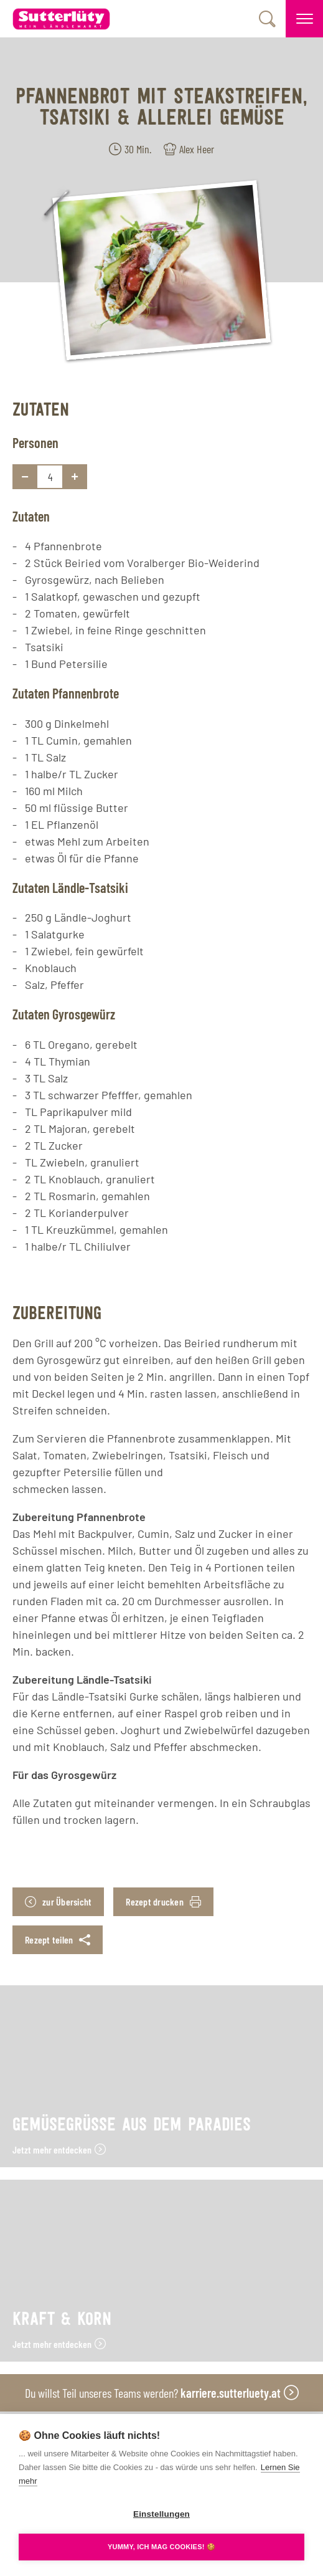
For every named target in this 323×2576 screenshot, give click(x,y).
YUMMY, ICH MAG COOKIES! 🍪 (161, 2546)
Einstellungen (161, 2514)
